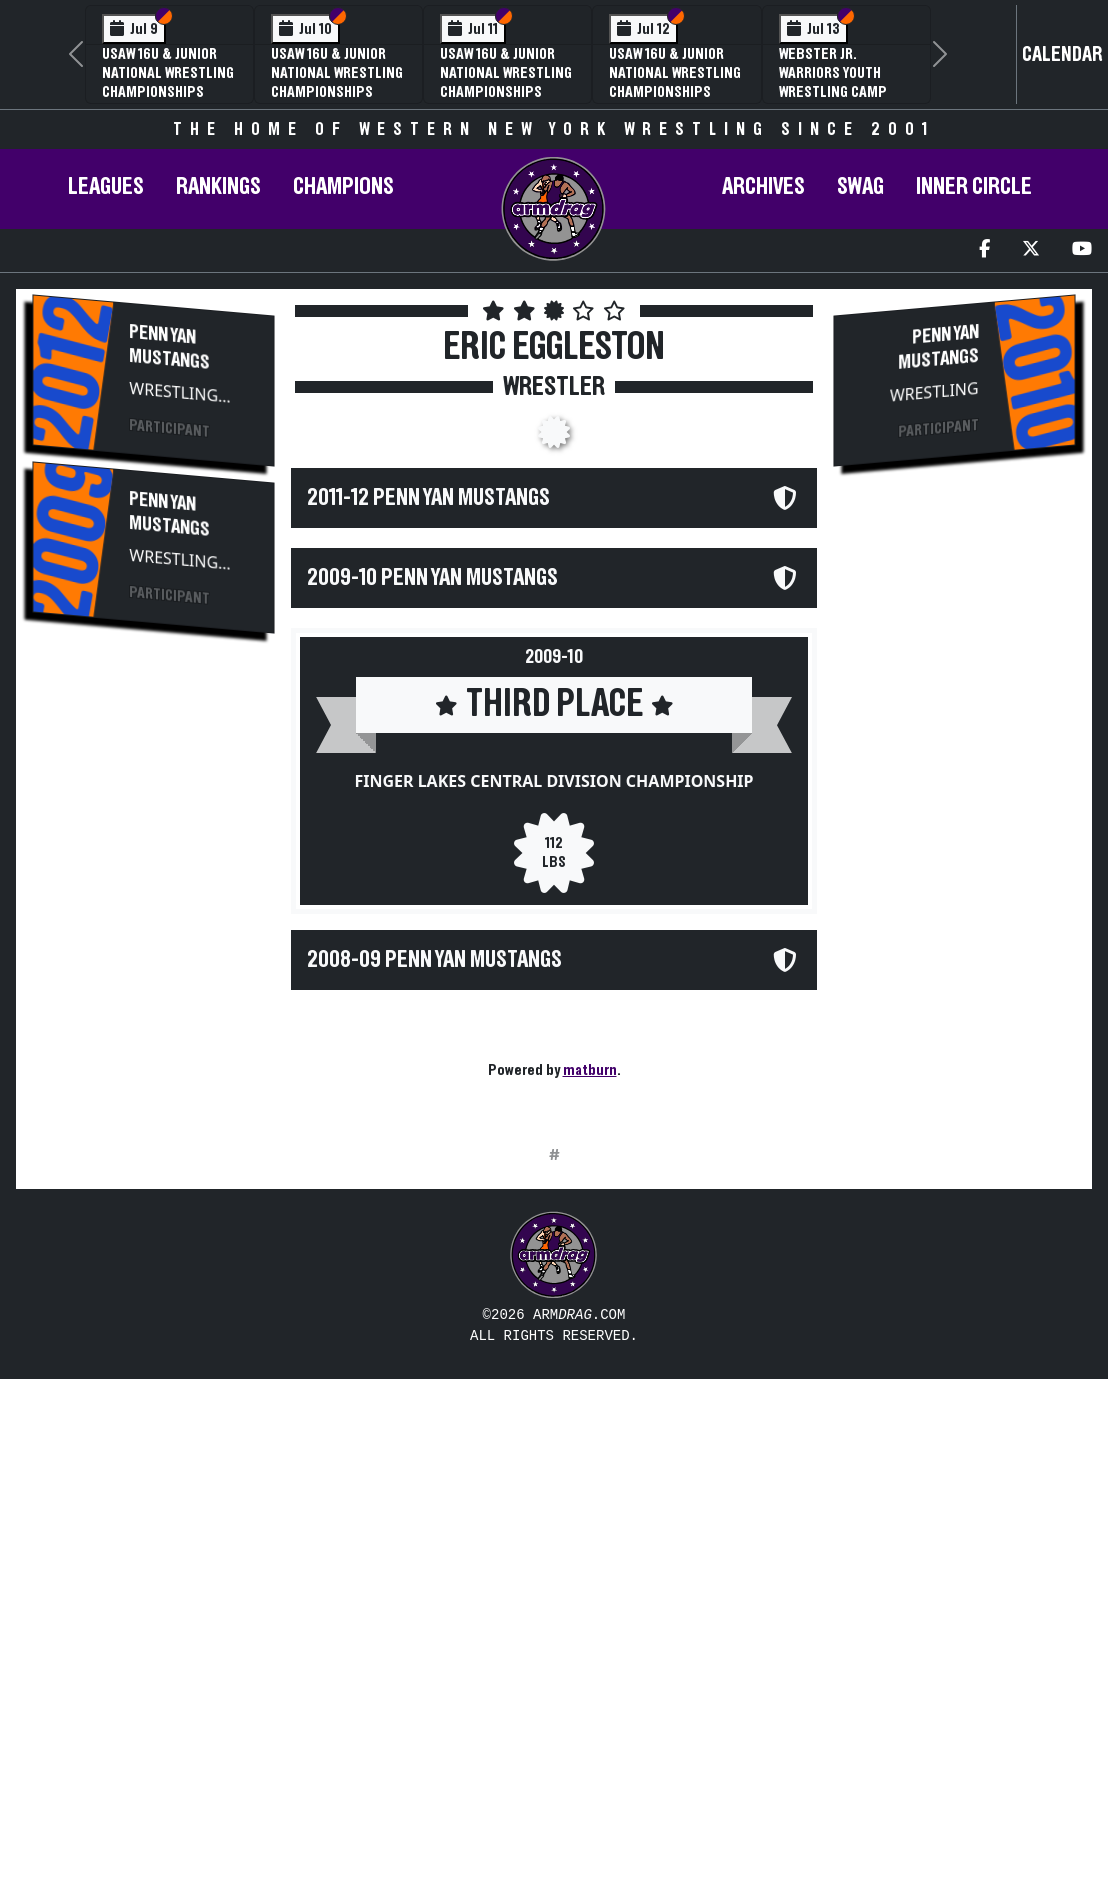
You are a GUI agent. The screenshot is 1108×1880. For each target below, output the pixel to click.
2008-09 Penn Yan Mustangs (434, 960)
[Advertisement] (154, 987)
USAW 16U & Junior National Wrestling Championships (168, 73)
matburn (590, 1070)
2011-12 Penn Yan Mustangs (428, 498)
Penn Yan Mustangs (169, 346)
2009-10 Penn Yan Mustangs (432, 578)
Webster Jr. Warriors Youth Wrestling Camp (833, 73)
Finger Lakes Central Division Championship (553, 781)
